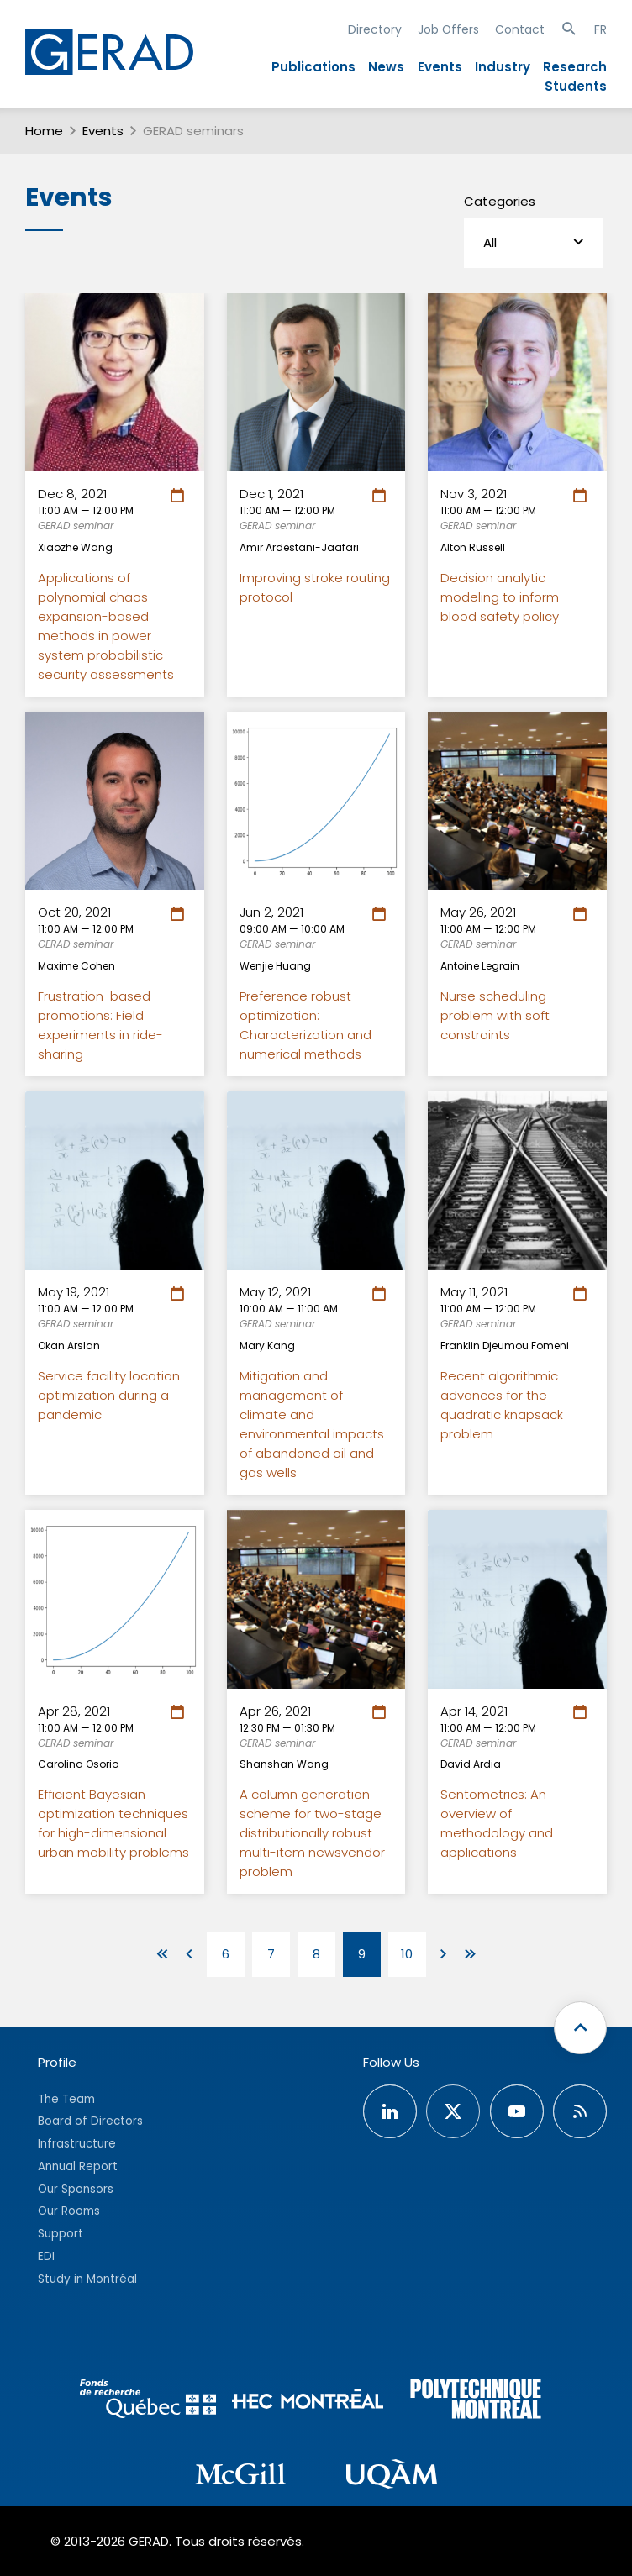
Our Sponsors (75, 2189)
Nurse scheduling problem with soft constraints (495, 1015)
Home (44, 130)
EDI (46, 2256)
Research (575, 67)
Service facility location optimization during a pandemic (109, 1395)
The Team (66, 2099)
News (386, 67)
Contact (520, 29)
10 (407, 1954)
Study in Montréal (87, 2279)
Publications (313, 67)
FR (600, 29)
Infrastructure (77, 2144)
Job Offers (448, 29)
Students (576, 86)
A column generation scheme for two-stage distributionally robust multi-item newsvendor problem (312, 1832)
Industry (502, 67)
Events (440, 67)
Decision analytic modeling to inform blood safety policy (499, 597)
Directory (375, 29)
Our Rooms (69, 2211)
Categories (499, 201)
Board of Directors (90, 2121)
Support (60, 2234)
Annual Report (78, 2166)
